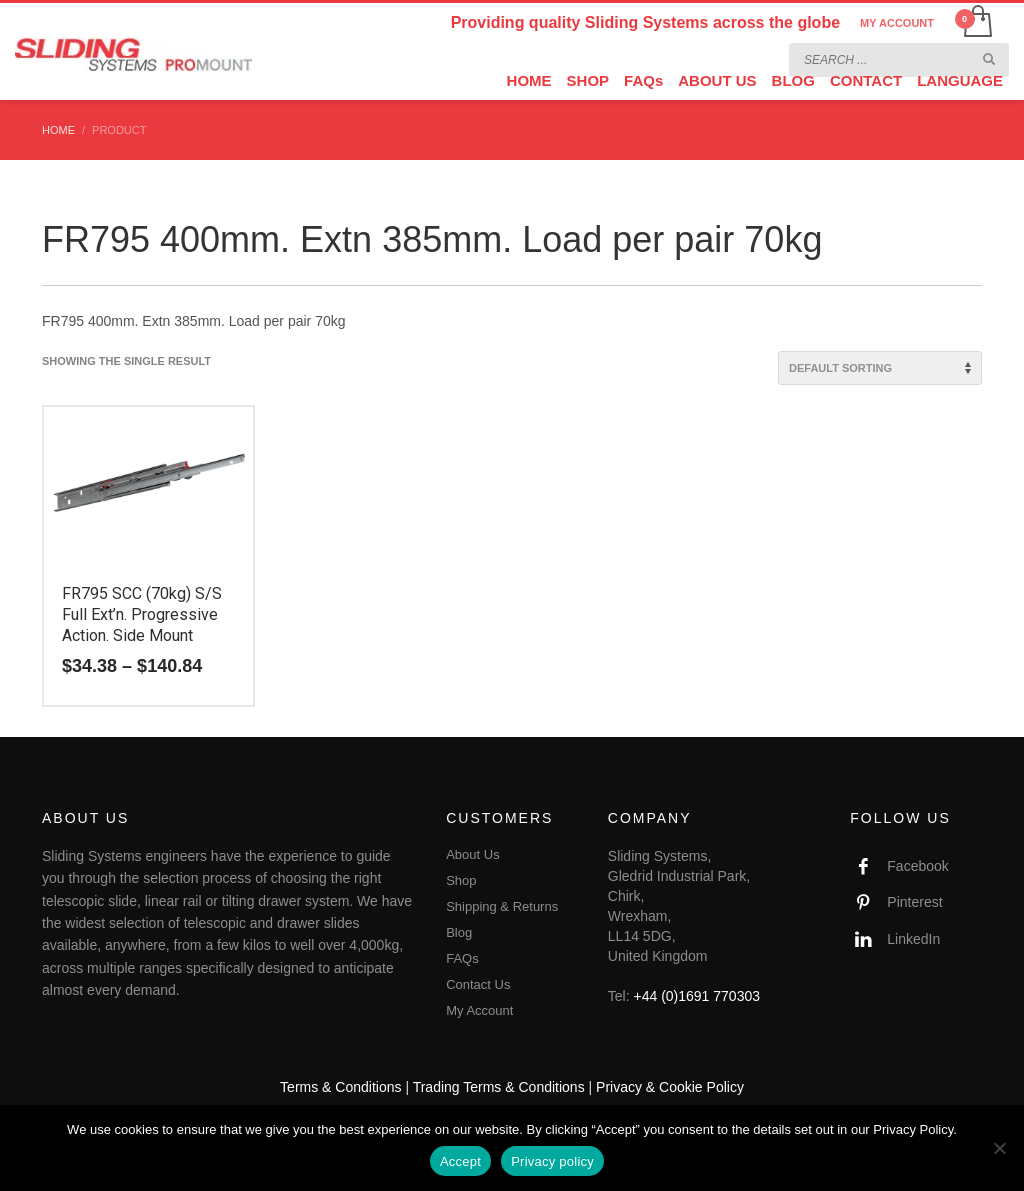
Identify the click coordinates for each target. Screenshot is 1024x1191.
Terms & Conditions (340, 1087)
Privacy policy (552, 1161)
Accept (460, 1161)
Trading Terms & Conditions (499, 1087)
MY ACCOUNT (897, 23)
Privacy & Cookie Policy (670, 1087)
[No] (999, 1148)
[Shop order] (880, 368)
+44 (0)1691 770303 (697, 996)
